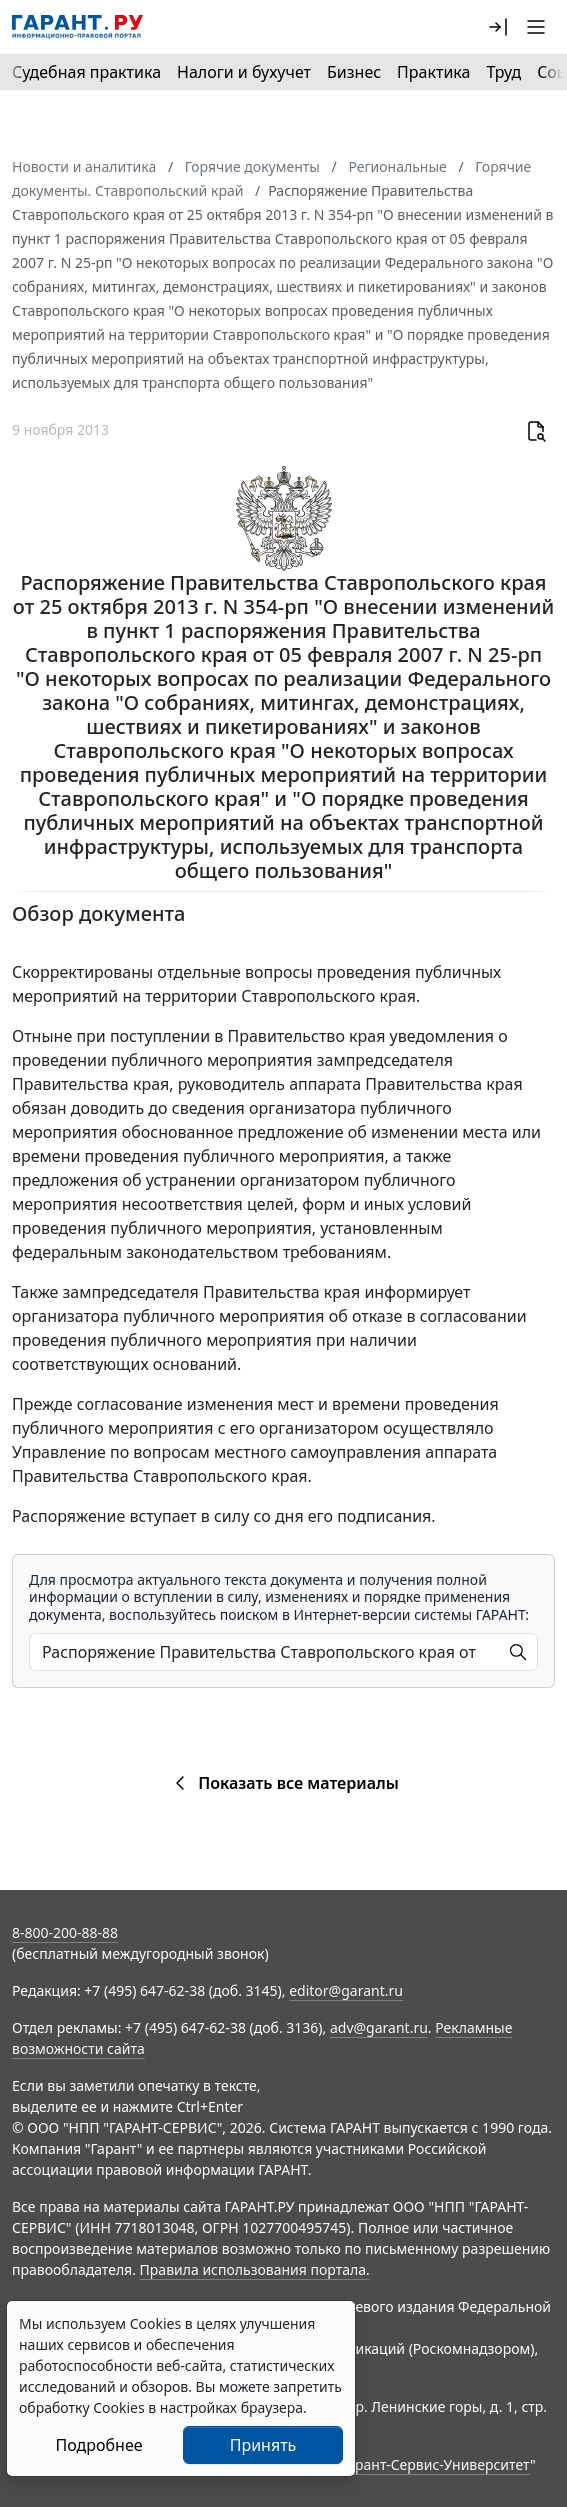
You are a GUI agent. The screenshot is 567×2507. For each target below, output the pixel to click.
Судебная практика (86, 72)
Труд (503, 72)
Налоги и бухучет (244, 72)
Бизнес (354, 72)
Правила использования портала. (255, 2269)
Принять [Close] (263, 2445)
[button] (498, 27)
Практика (433, 72)
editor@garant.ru (346, 1990)
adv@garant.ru (379, 2027)
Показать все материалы (283, 1783)
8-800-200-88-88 (65, 1932)
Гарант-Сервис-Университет (435, 2464)
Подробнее (98, 2445)
